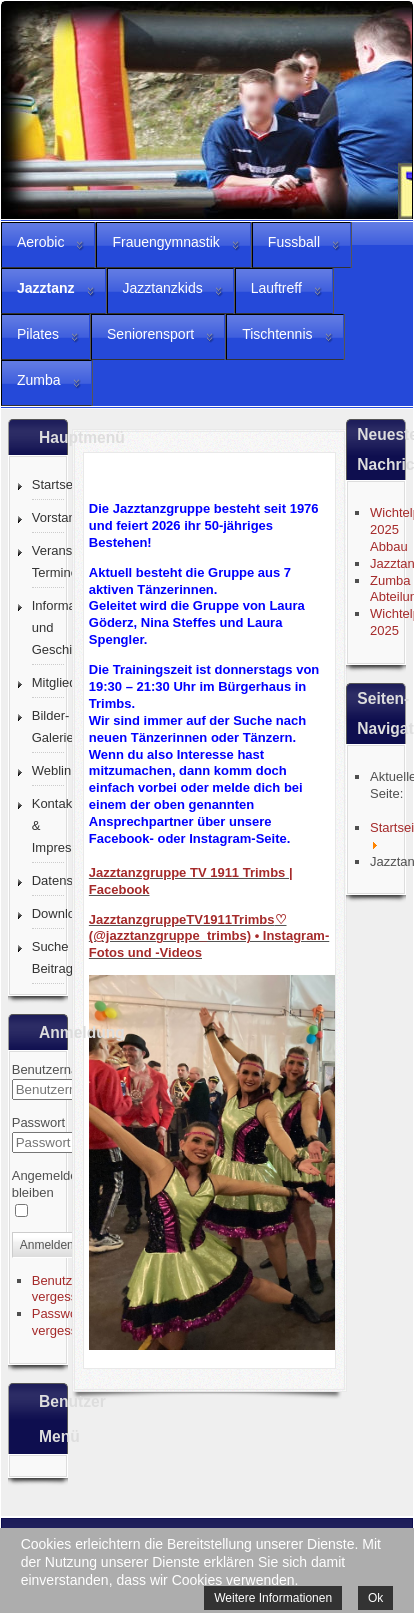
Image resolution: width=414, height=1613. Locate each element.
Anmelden (47, 1245)
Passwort (38, 1122)
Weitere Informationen (273, 1598)
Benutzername (54, 1069)
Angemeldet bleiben (46, 1184)
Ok (375, 1598)
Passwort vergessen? (65, 1322)
